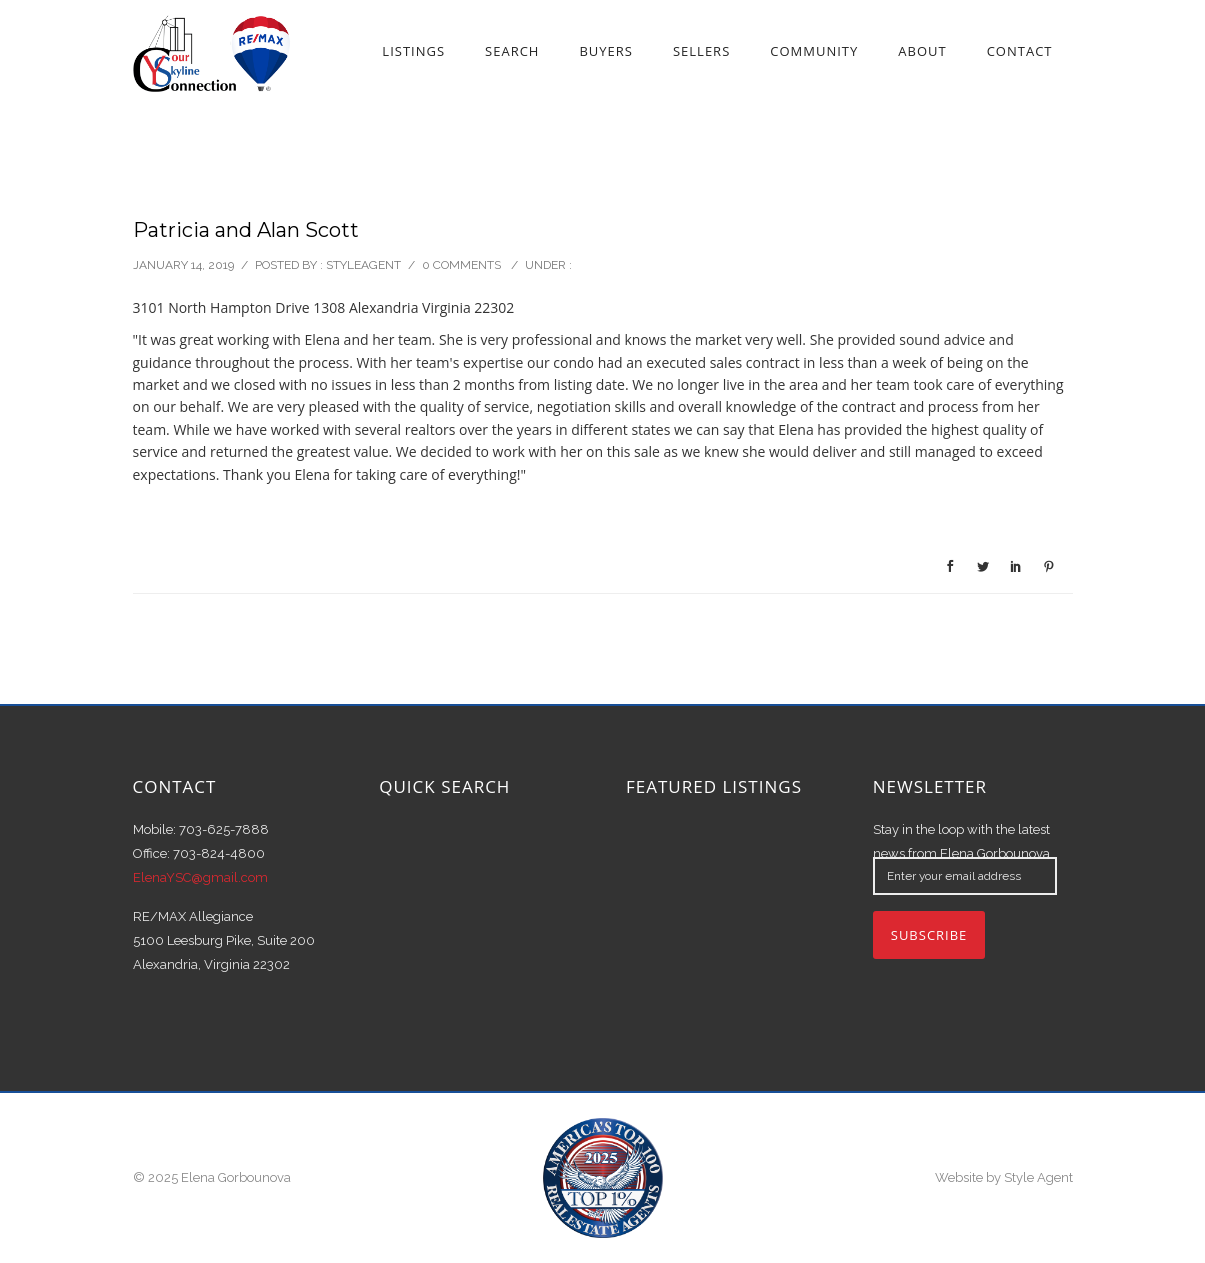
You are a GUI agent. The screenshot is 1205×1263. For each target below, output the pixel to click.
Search (512, 51)
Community (814, 51)
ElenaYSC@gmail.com (200, 877)
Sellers (701, 51)
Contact (1020, 51)
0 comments (461, 265)
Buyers (606, 51)
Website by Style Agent (1004, 1177)
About (922, 51)
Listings (413, 51)
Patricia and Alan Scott (246, 230)
